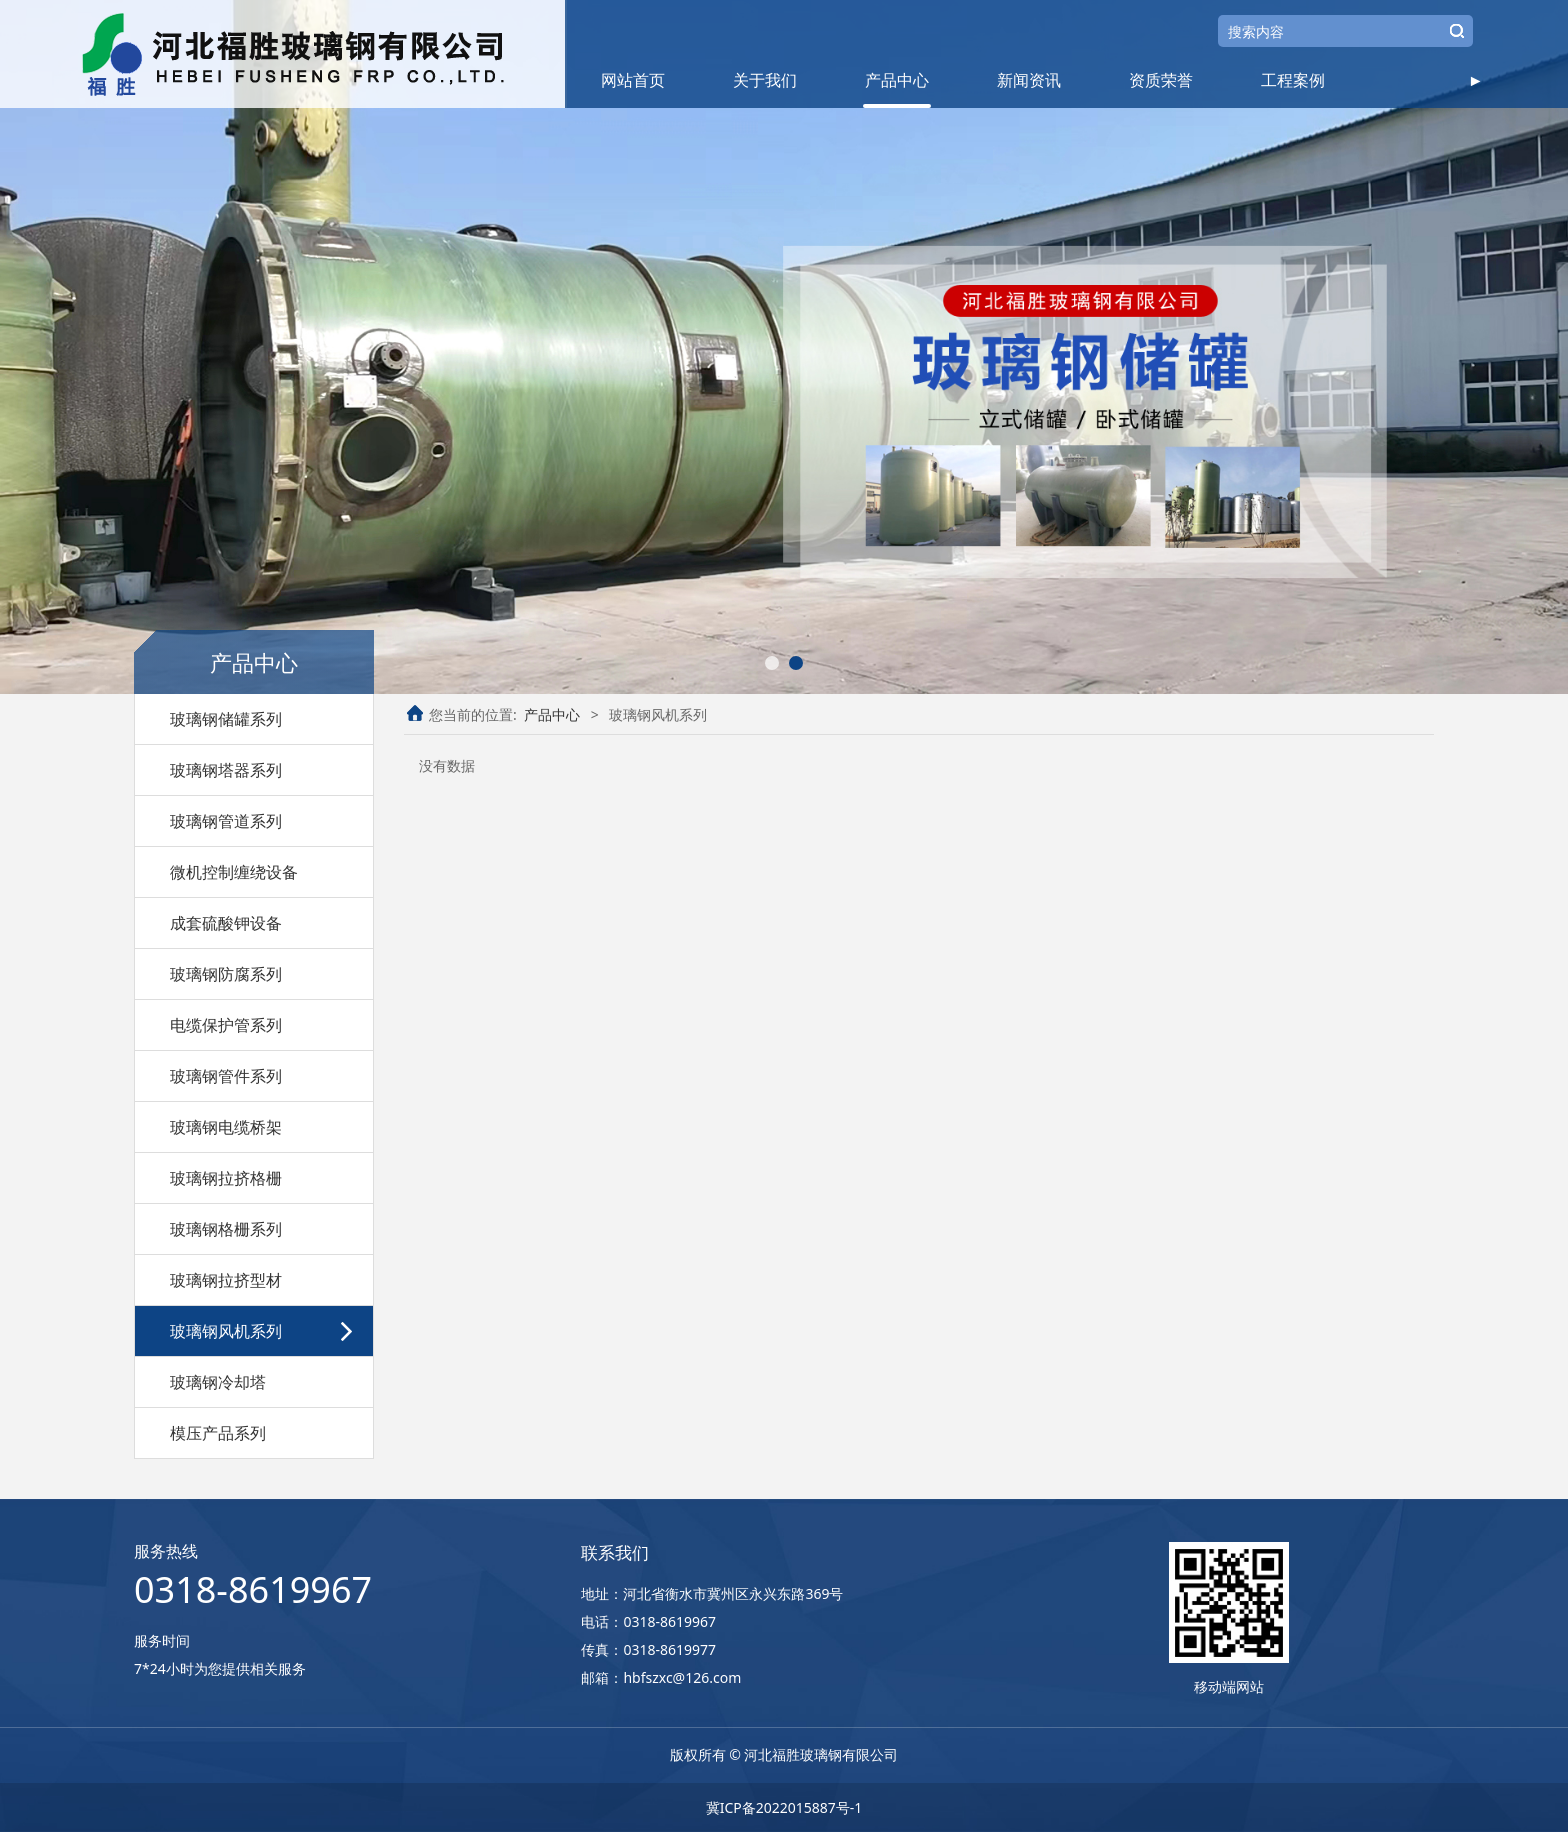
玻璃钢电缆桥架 (226, 1127)
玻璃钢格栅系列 (226, 1229)
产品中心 (897, 80)
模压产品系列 (218, 1433)
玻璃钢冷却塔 (218, 1382)
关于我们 (765, 80)
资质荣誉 (1161, 80)
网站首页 (633, 80)
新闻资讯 (1029, 80)
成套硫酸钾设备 (226, 923)
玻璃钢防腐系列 (226, 974)
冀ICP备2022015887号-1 (784, 1807)
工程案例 (1293, 80)
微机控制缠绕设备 (234, 872)
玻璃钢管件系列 (226, 1076)
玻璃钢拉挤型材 (226, 1280)
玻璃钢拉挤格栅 (226, 1178)
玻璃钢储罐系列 (226, 719)
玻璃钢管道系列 (226, 821)
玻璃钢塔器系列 (226, 770)
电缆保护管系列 (226, 1025)
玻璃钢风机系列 (226, 1331)
